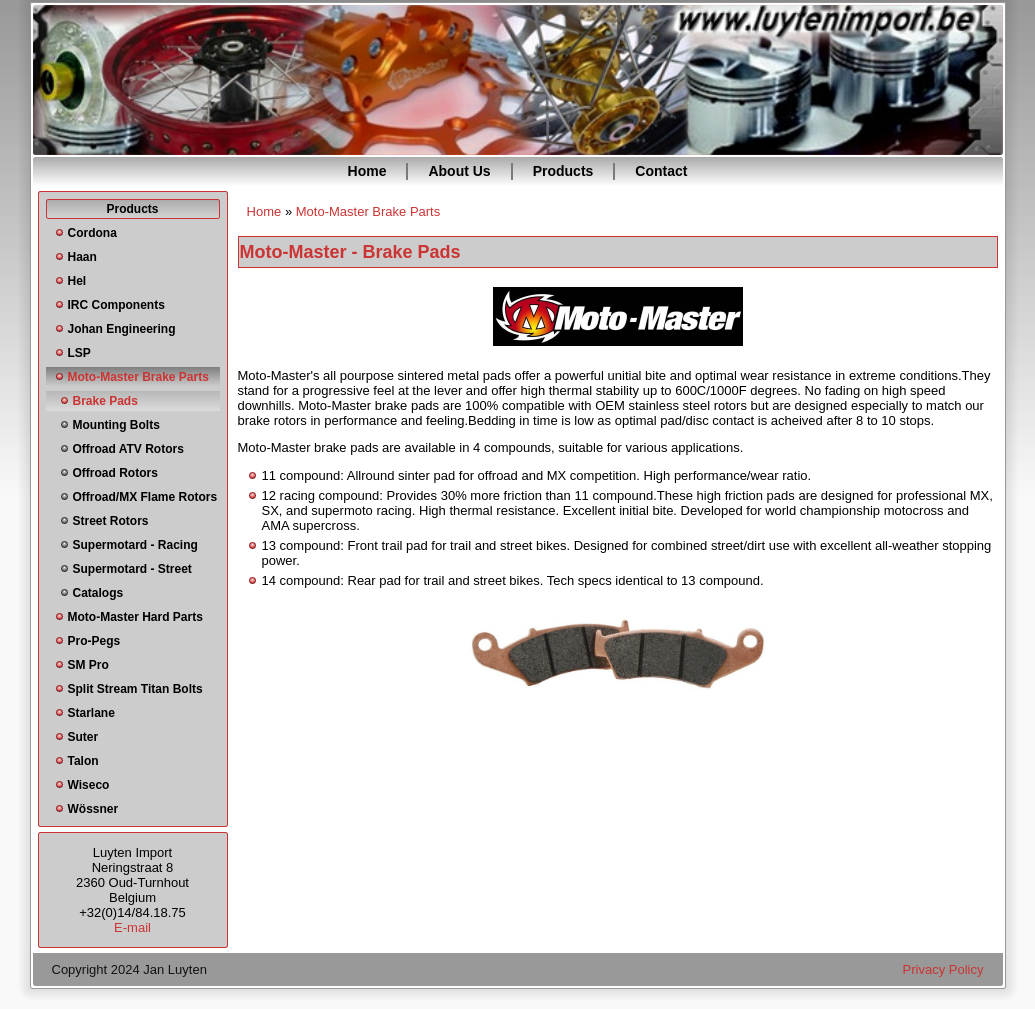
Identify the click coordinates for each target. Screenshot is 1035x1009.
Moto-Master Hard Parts (135, 617)
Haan (82, 257)
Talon (83, 761)
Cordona (92, 233)
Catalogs (98, 593)
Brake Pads (105, 401)
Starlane (91, 713)
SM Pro (88, 665)
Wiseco (89, 785)
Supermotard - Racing (135, 545)
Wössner (93, 809)
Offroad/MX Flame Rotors (145, 497)
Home (367, 171)
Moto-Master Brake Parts (138, 377)
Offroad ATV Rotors (128, 449)
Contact (661, 171)
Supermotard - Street (132, 569)
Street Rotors (111, 521)
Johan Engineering (122, 329)
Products (563, 171)
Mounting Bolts (116, 425)
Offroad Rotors (115, 473)
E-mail (132, 927)
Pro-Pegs (94, 641)
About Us (459, 171)
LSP (79, 353)
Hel (77, 281)
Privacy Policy (943, 969)
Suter (83, 737)
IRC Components (116, 305)
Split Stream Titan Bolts (135, 689)
